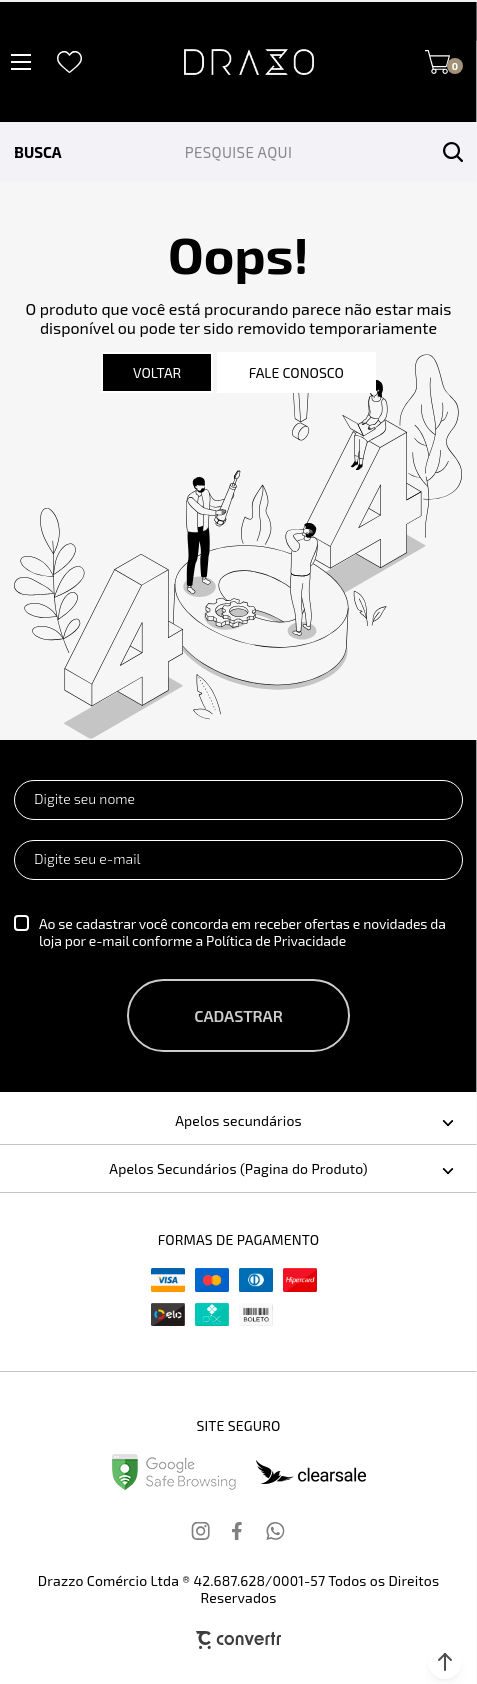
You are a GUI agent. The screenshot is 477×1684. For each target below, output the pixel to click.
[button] (445, 1662)
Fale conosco (296, 372)
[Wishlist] (69, 62)
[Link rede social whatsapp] (276, 1531)
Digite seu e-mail (87, 858)
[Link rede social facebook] (239, 1531)
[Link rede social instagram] (202, 1531)
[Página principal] (249, 62)
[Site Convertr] (239, 1639)
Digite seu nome (84, 798)
